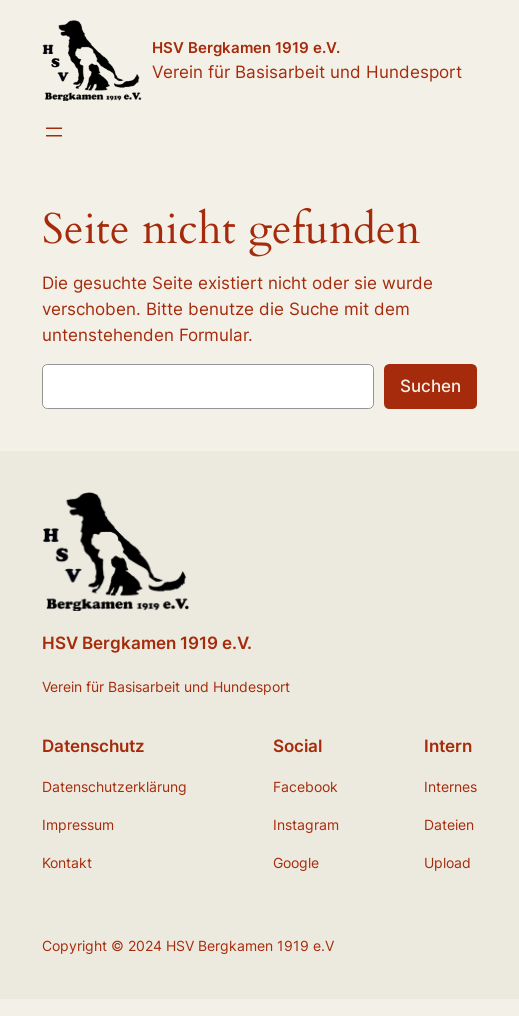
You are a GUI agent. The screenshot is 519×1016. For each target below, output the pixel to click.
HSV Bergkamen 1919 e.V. (246, 47)
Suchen (430, 386)
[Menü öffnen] (54, 132)
